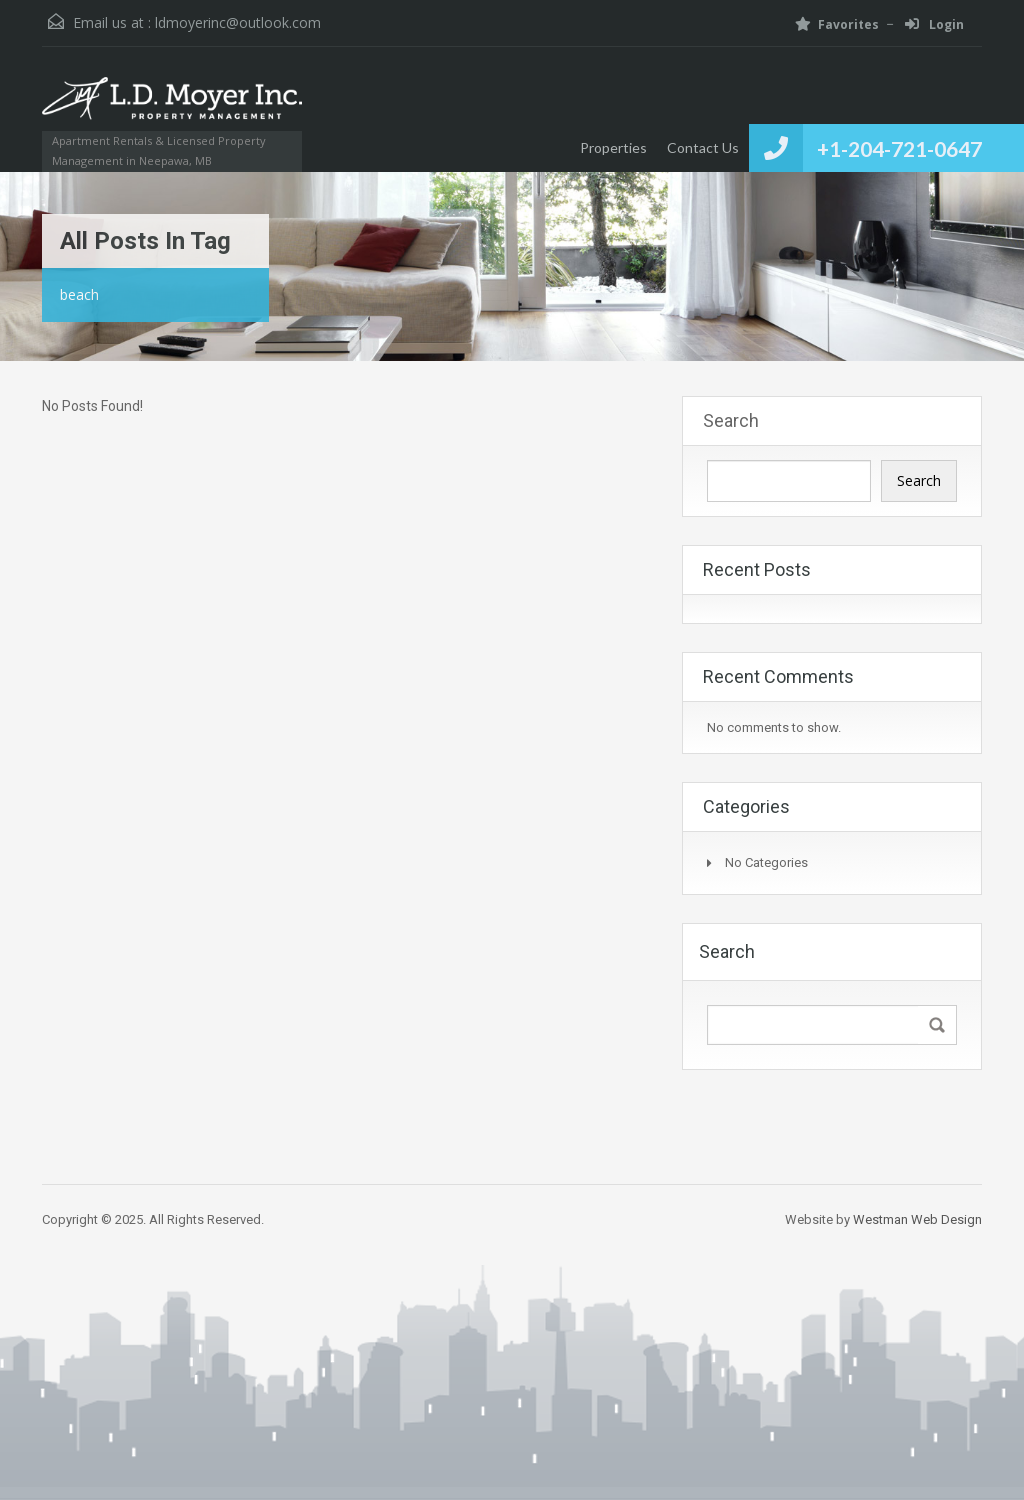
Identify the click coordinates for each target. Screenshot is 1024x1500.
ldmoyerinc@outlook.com (238, 22)
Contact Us (703, 147)
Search (731, 420)
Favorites (837, 24)
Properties (613, 147)
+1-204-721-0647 (899, 148)
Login (934, 24)
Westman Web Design (917, 1219)
